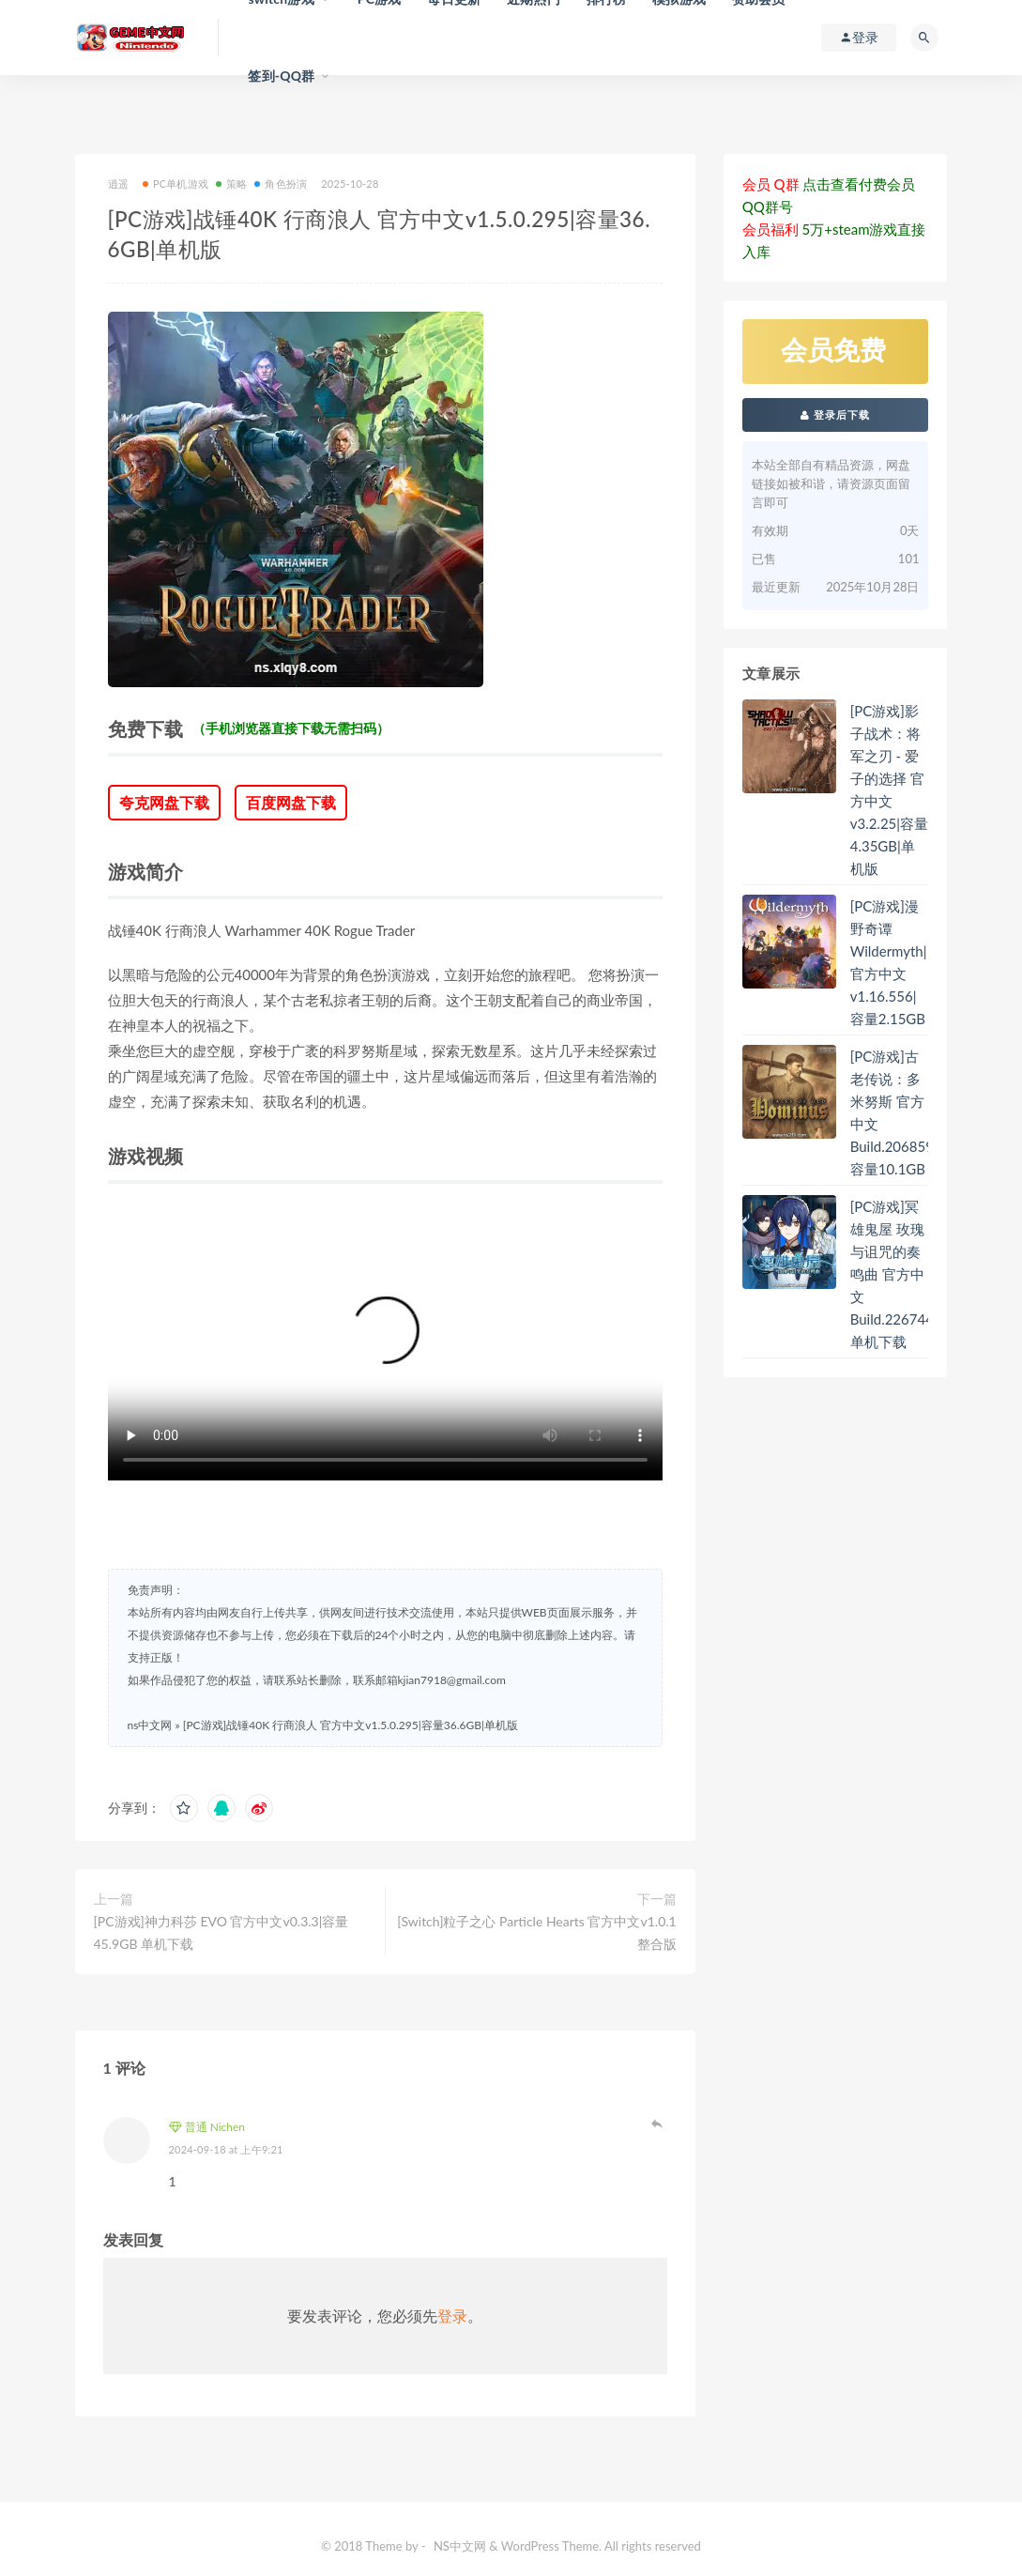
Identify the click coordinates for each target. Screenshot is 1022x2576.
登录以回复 (657, 2123)
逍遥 (118, 183)
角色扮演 (280, 183)
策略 (231, 183)
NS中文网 (460, 2545)
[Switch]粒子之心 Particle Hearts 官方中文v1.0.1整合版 (536, 1932)
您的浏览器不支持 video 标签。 (385, 1341)
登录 (452, 2315)
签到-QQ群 (281, 76)
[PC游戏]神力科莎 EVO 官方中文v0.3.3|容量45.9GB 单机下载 (221, 1932)
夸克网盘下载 (164, 802)
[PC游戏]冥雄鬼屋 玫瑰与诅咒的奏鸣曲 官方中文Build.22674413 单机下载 (900, 1274)
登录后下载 (835, 414)
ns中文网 (150, 1725)
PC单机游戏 (175, 183)
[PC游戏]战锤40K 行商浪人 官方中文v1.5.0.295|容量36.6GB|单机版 (350, 1725)
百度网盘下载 (291, 802)
